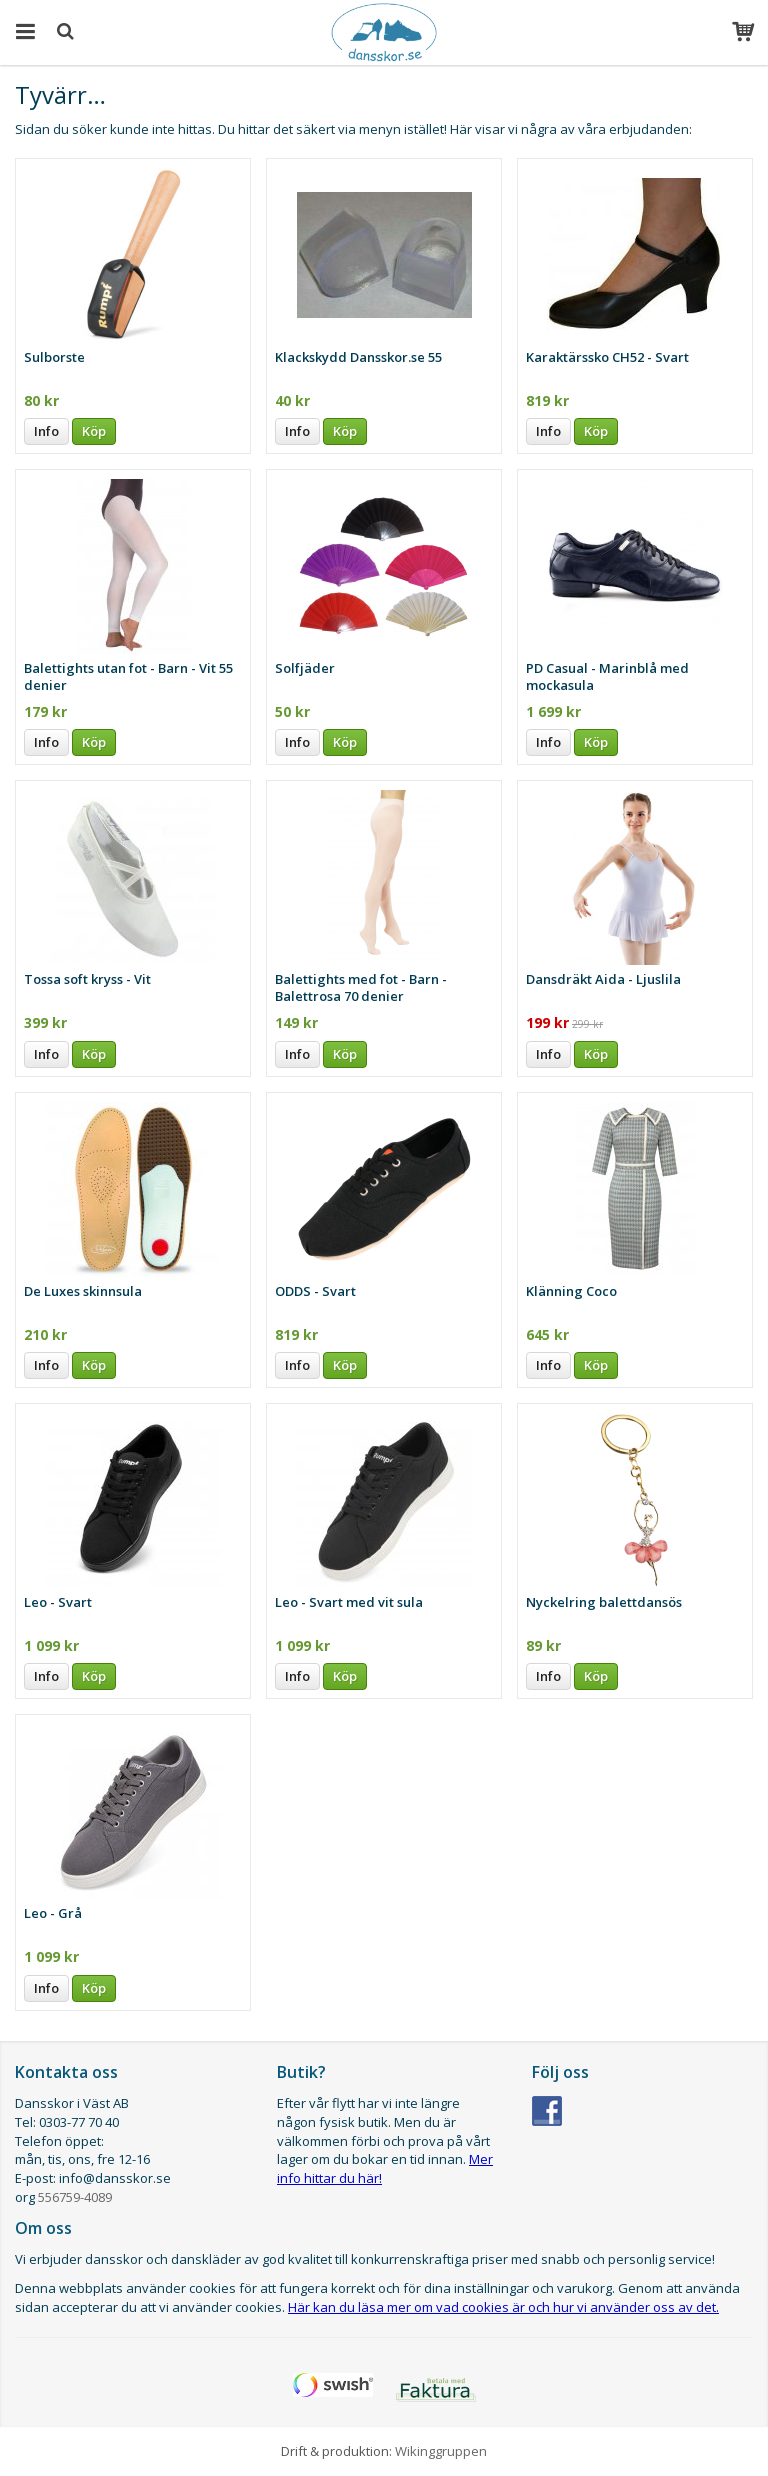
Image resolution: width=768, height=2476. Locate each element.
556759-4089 (75, 2197)
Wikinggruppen (441, 2451)
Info (46, 431)
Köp (94, 431)
